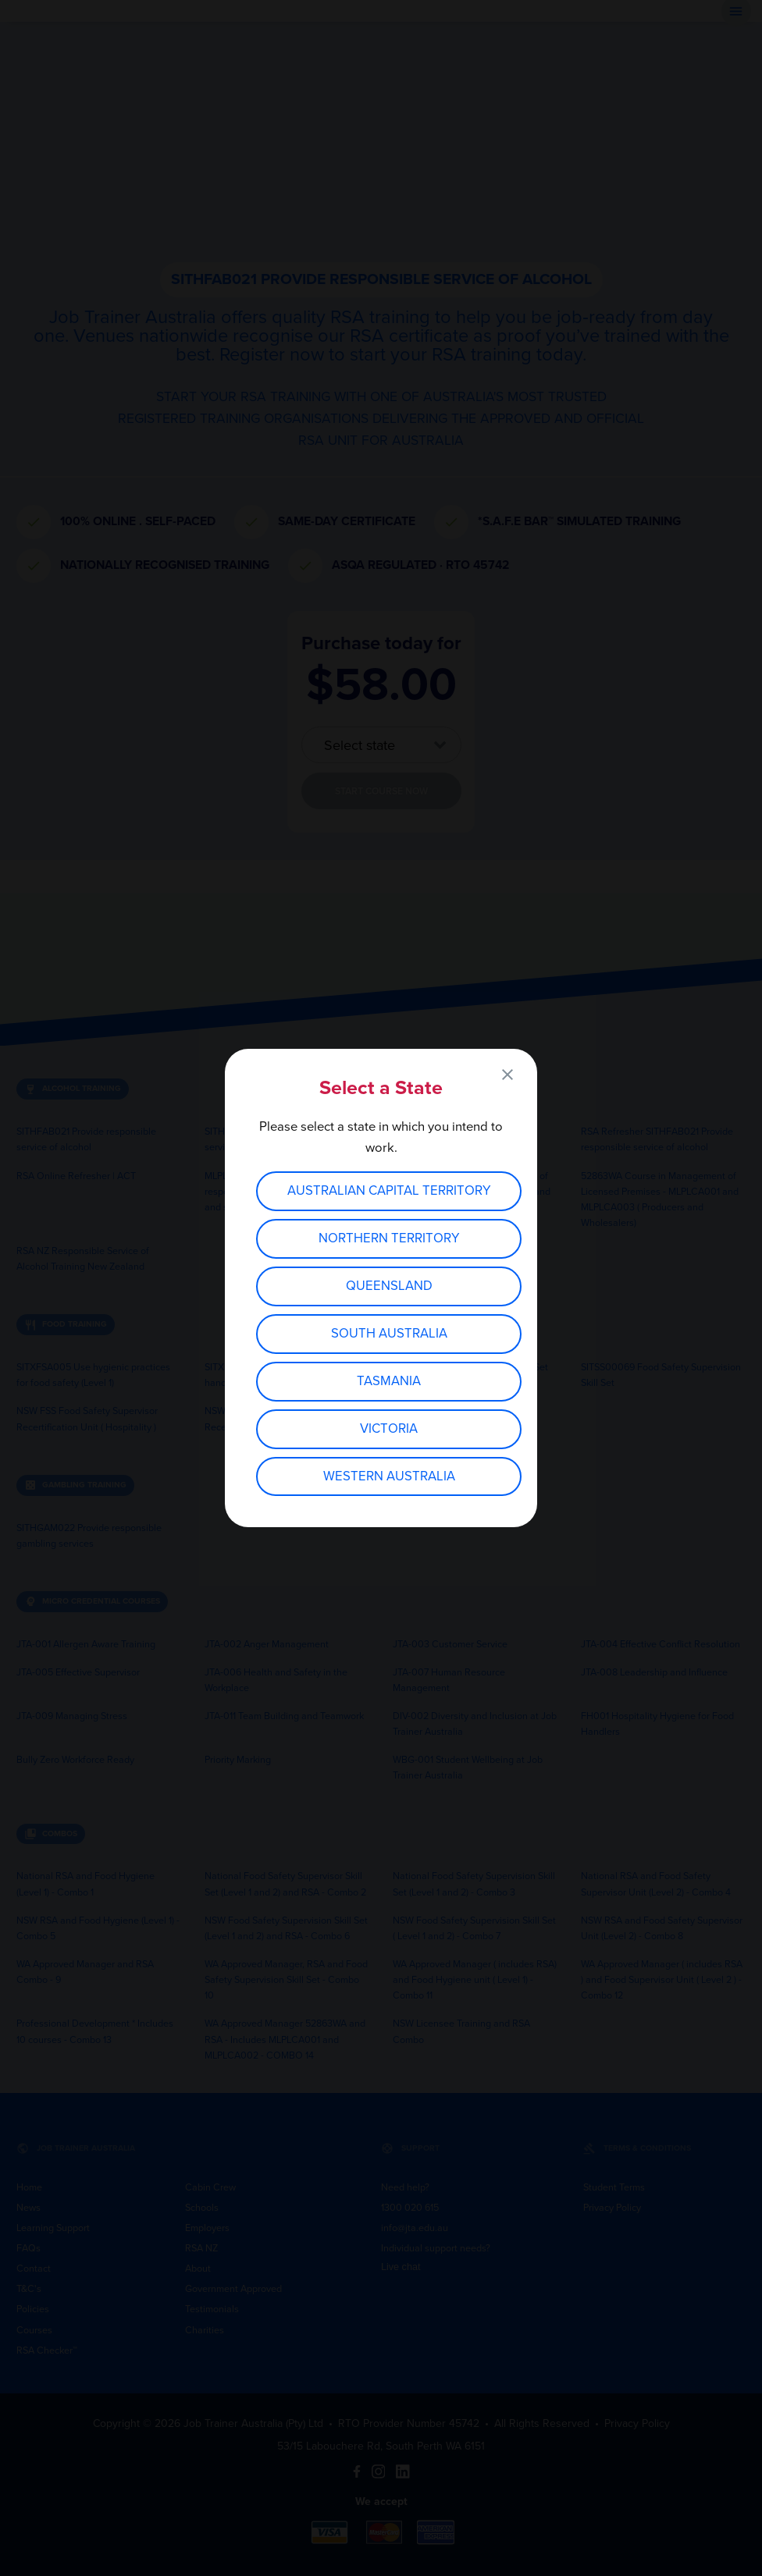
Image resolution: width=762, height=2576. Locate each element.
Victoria (389, 1429)
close (507, 1074)
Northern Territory (389, 1238)
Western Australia (389, 1476)
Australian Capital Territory (389, 1191)
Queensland (389, 1286)
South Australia (389, 1333)
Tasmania (389, 1381)
